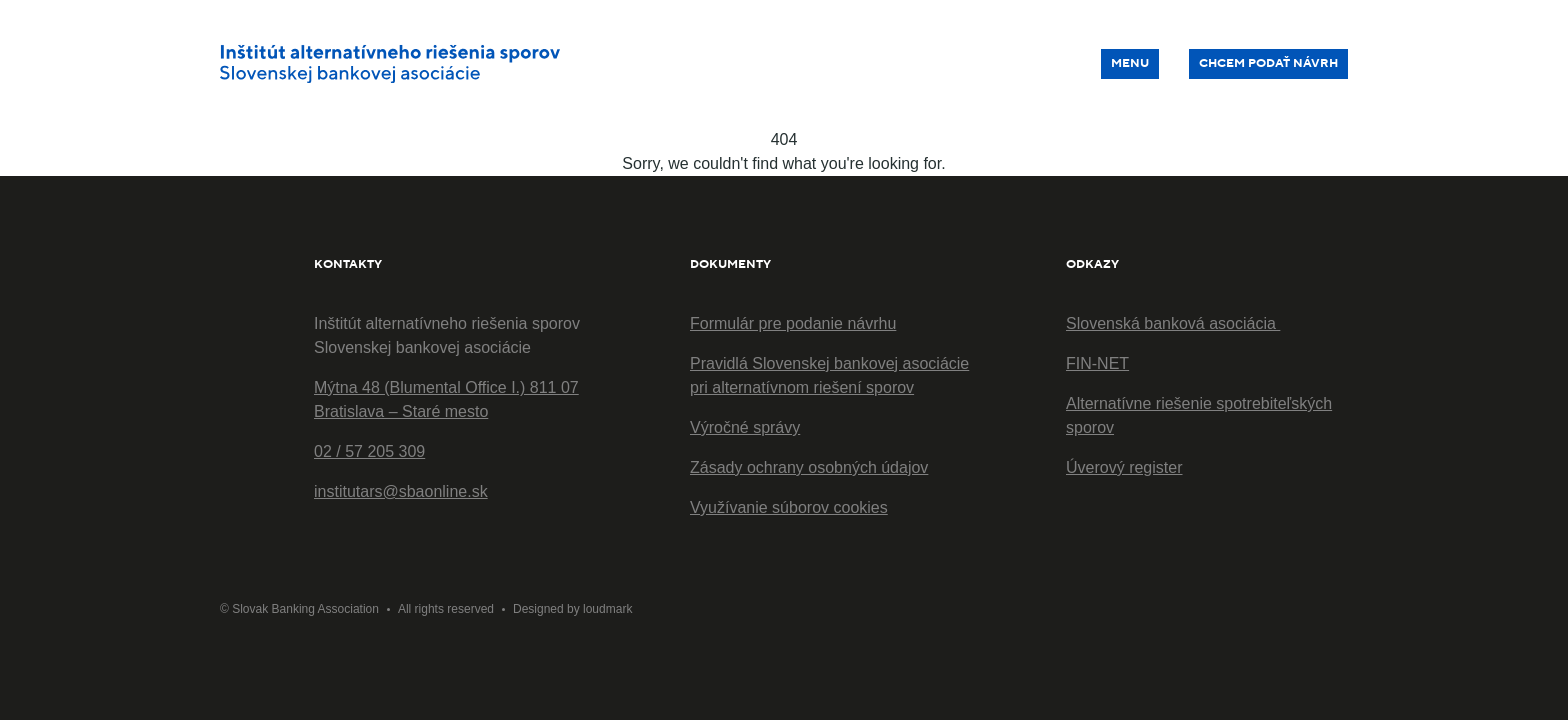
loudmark (607, 609)
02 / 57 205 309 (369, 451)
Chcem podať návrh (1268, 63)
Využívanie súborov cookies (789, 507)
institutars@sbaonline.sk (401, 491)
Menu (1130, 63)
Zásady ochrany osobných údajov (809, 467)
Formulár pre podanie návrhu (793, 323)
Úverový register (1124, 467)
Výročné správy (745, 427)
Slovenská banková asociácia (1173, 323)
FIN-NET (1097, 363)
